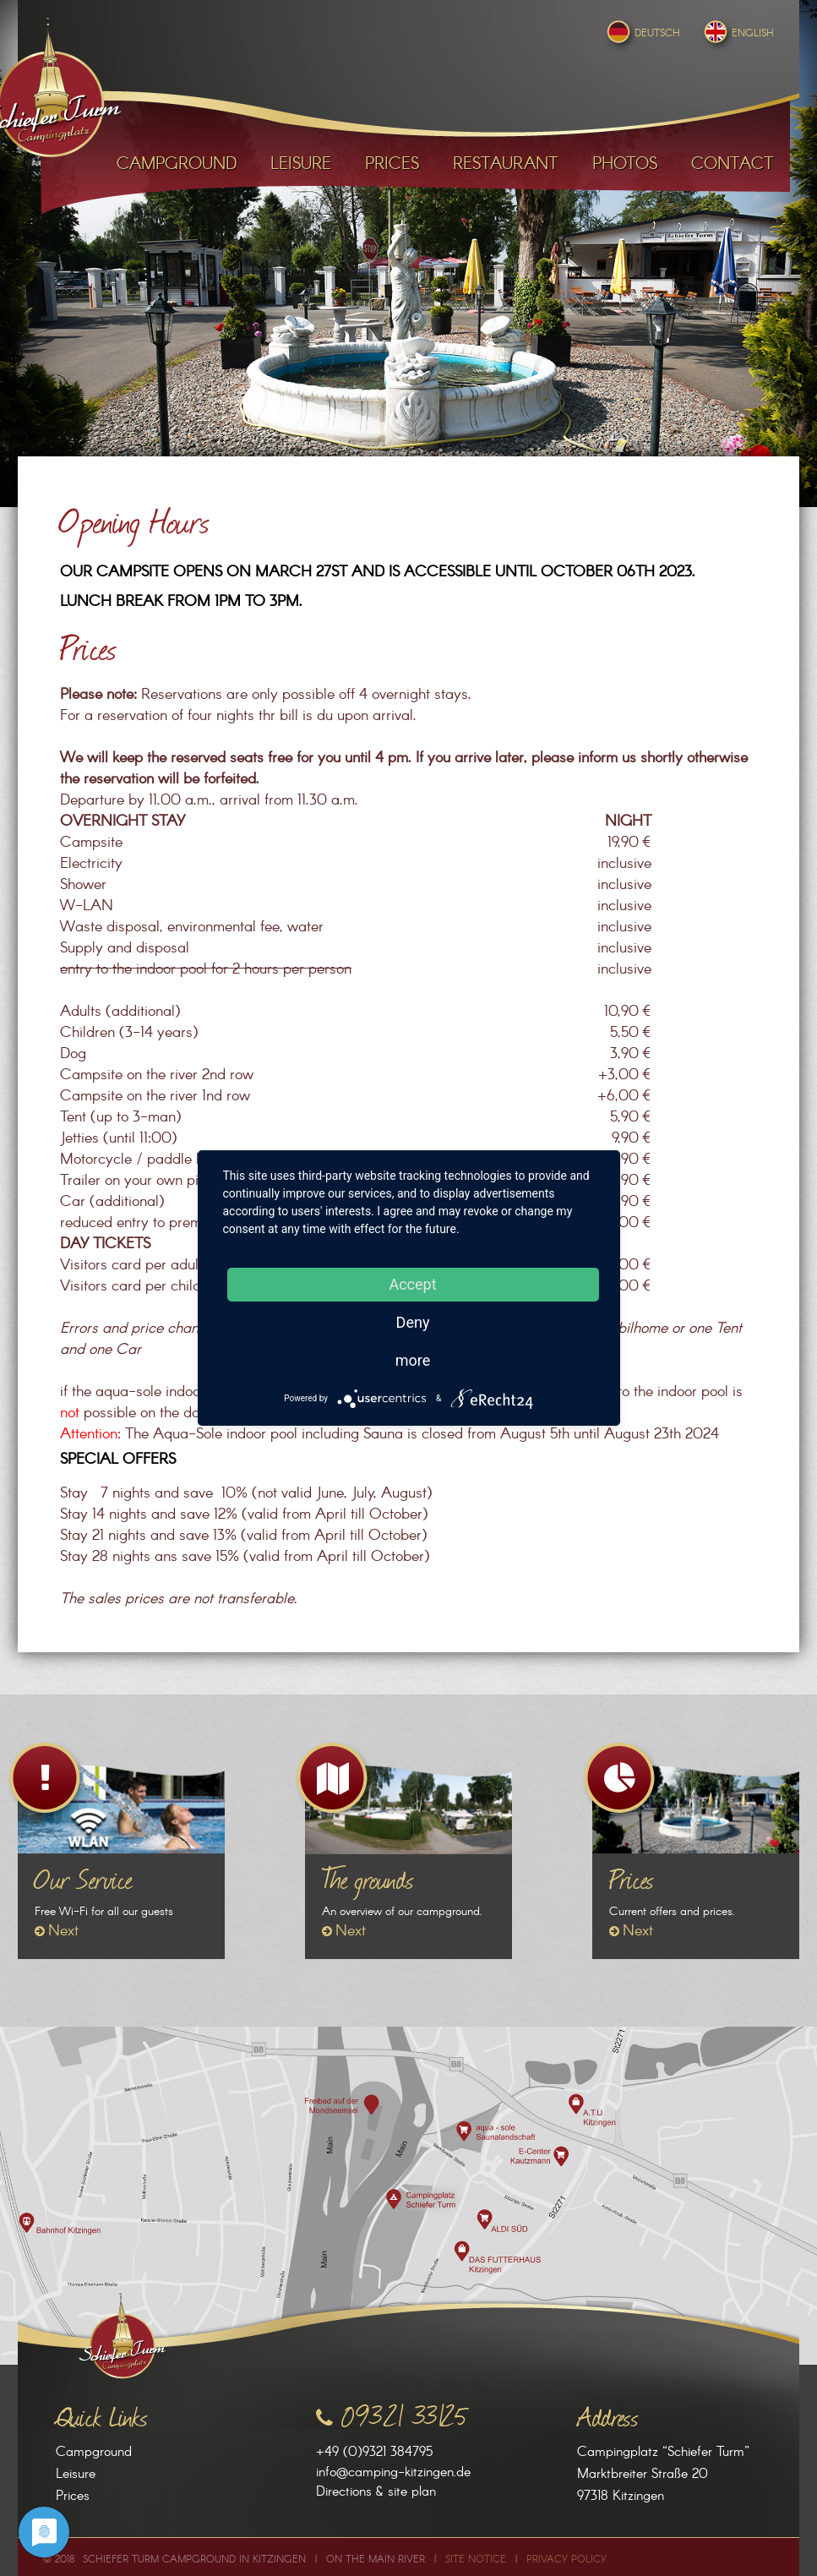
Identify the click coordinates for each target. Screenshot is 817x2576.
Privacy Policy (566, 2559)
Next (63, 1931)
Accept (412, 1284)
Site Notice (475, 2559)
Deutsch (641, 33)
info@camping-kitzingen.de (393, 2472)
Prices (73, 2496)
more (413, 1360)
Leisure (75, 2474)
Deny (413, 1322)
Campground (94, 2452)
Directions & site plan (376, 2492)
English (737, 33)
